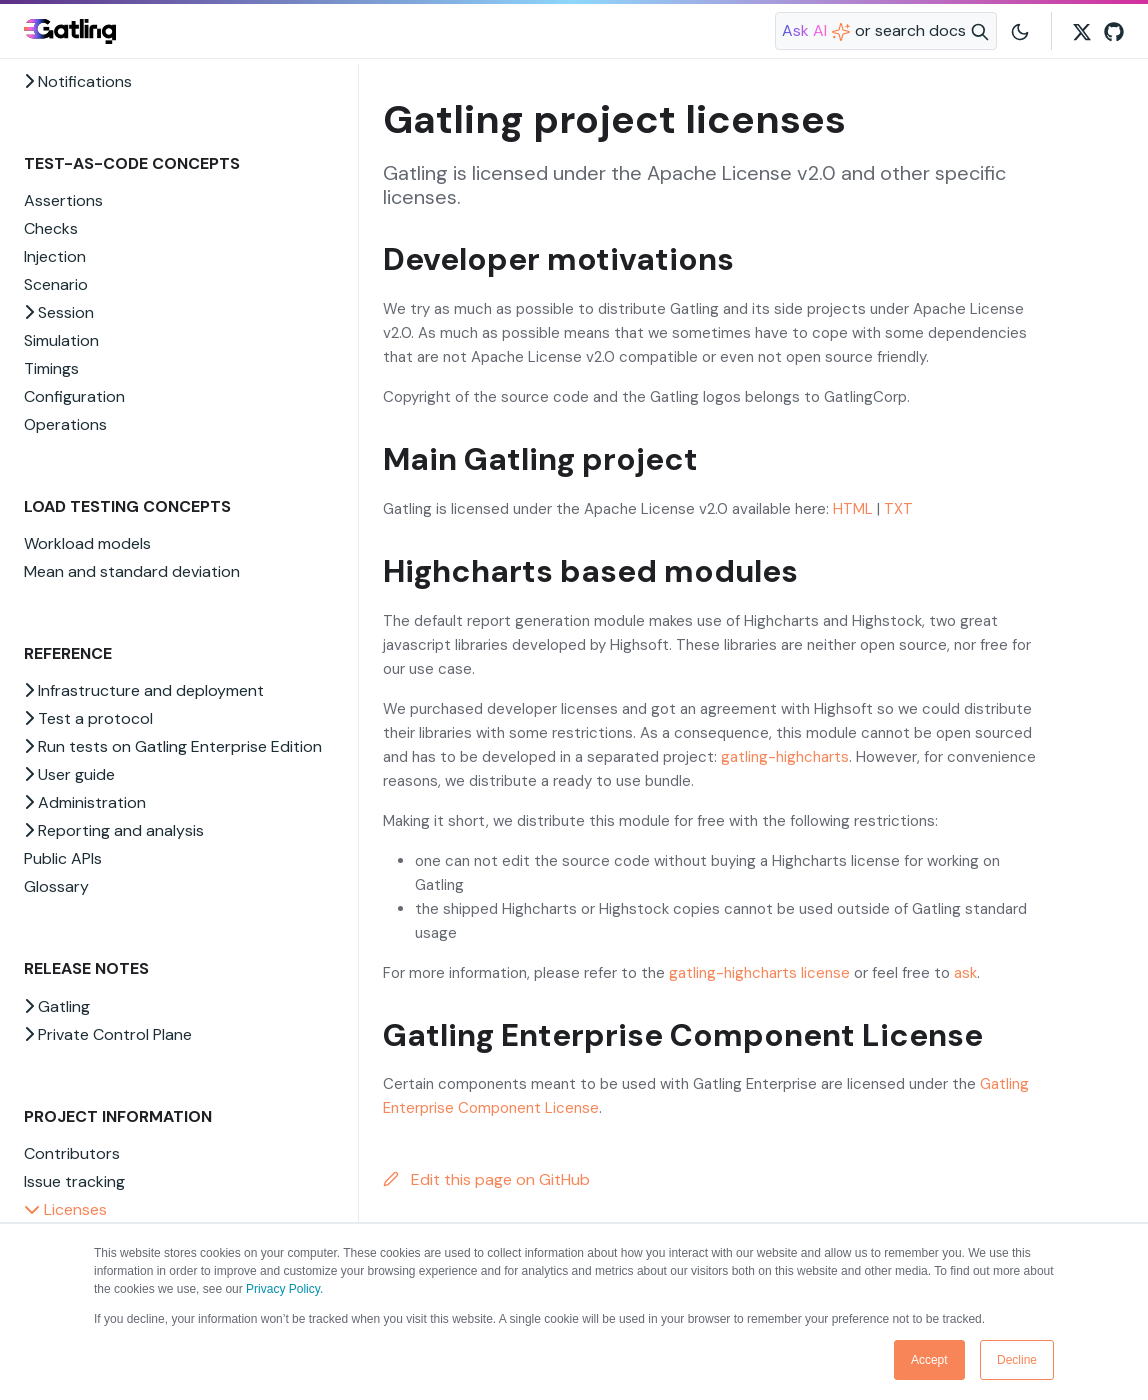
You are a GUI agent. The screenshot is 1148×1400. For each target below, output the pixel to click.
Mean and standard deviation (132, 571)
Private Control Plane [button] (108, 1034)
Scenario (56, 284)
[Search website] (886, 31)
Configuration (74, 396)
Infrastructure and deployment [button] (144, 690)
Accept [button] (929, 1360)
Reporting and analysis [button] (114, 830)
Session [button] (59, 312)
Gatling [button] (57, 1006)
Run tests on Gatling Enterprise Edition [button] (173, 746)
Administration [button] (85, 802)
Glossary (56, 886)
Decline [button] (1017, 1360)
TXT (898, 509)
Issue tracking (74, 1181)
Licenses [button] (65, 1209)
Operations (65, 424)
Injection (55, 256)
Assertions (63, 200)
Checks (51, 228)
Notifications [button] (78, 81)
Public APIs (63, 858)
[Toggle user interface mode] (1020, 31)
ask (965, 973)
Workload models (87, 543)
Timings (51, 368)
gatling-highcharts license (759, 973)
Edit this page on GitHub (486, 1179)
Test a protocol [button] (88, 718)
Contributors (72, 1153)
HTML (853, 509)
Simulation (61, 340)
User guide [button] (69, 774)
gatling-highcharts (785, 757)
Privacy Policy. (284, 1289)
